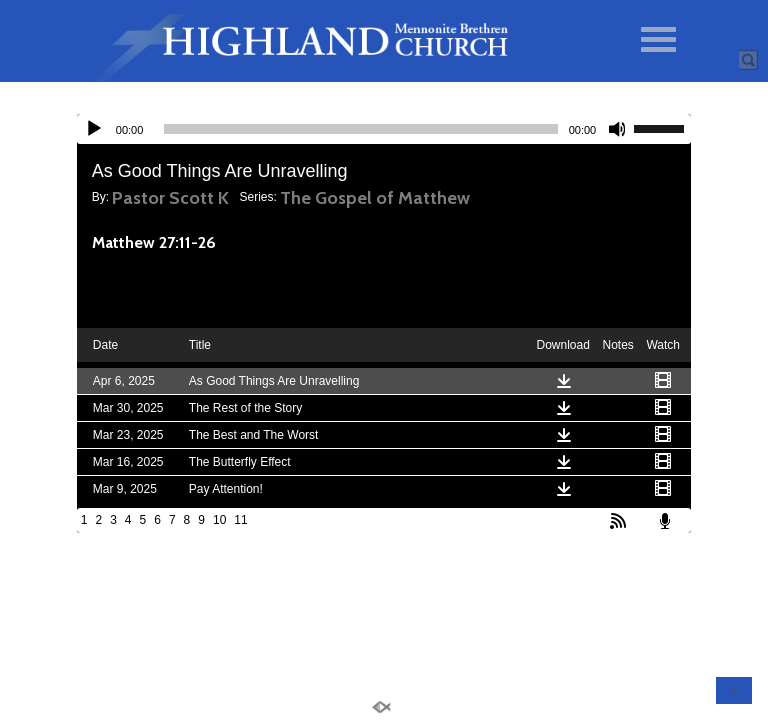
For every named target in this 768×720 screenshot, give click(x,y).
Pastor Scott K (170, 198)
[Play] (94, 129)
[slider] (360, 129)
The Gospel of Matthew (375, 198)
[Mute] (618, 129)
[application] (384, 129)
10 (219, 520)
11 (240, 520)
